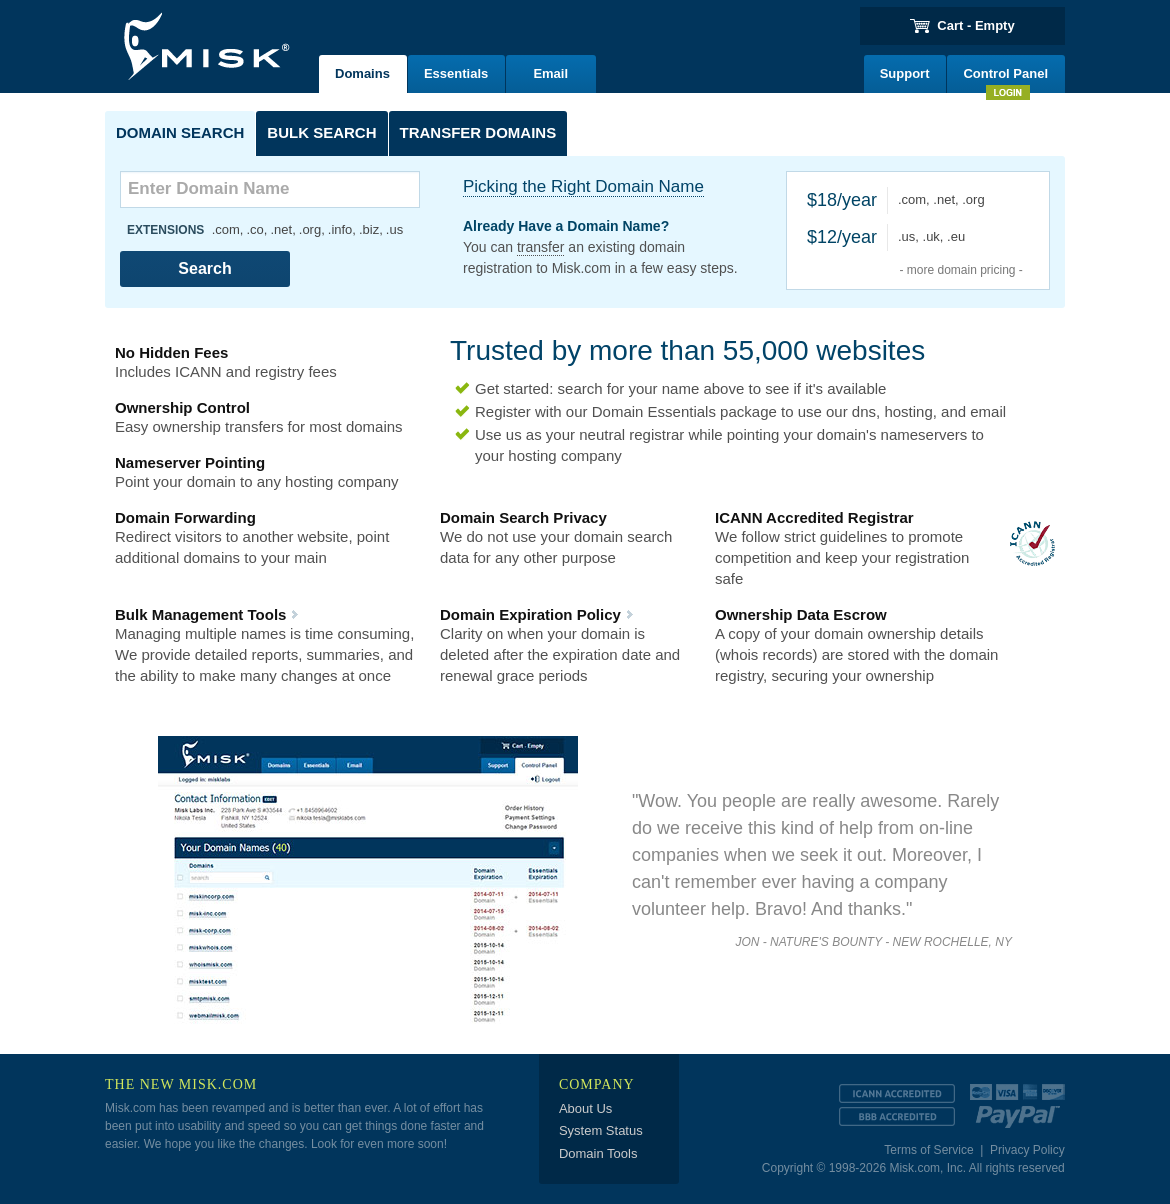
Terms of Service (928, 1150)
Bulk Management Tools (200, 614)
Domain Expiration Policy (530, 614)
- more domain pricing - (960, 270)
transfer (540, 247)
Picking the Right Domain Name (583, 186)
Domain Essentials (654, 411)
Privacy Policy (1027, 1150)
